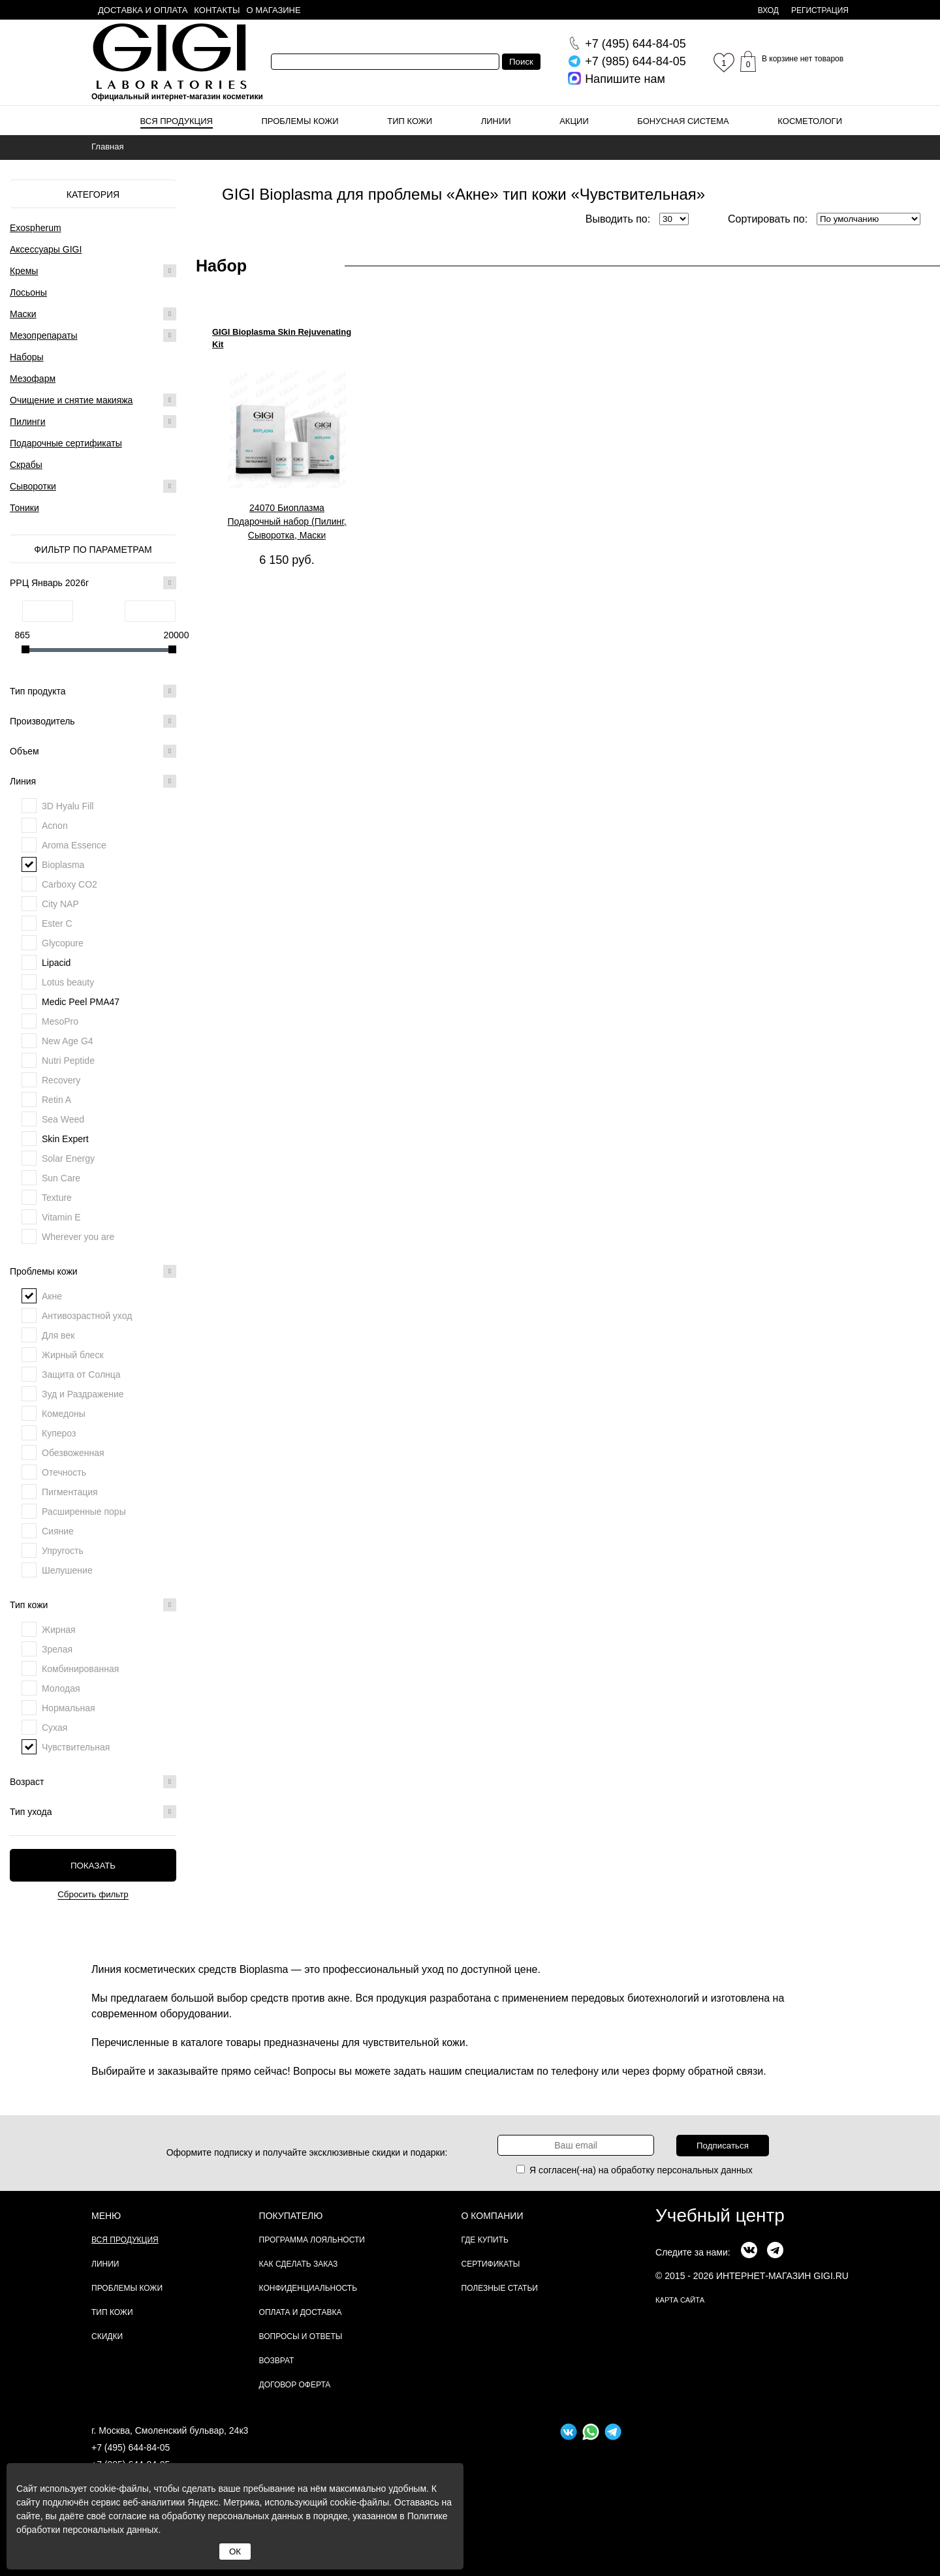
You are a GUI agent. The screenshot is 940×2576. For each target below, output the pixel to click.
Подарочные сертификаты (66, 443)
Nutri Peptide (68, 1060)
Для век (58, 1335)
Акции (574, 121)
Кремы (24, 271)
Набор (221, 265)
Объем (93, 751)
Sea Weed (63, 1119)
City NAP (60, 904)
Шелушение (67, 1570)
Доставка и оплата (142, 10)
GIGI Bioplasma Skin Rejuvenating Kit (281, 338)
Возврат (276, 2360)
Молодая (61, 1688)
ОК (235, 2551)
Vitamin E (61, 1217)
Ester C (57, 923)
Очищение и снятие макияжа (71, 400)
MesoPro (60, 1021)
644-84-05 (635, 43)
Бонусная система (682, 121)
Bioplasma (63, 865)
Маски (23, 314)
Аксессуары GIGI (46, 249)
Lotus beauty (68, 982)
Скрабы (26, 464)
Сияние (58, 1531)
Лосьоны (28, 292)
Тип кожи (409, 121)
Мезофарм (32, 378)
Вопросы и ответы (301, 2336)
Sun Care (61, 1178)
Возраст (93, 1781)
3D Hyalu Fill (67, 806)
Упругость (63, 1550)
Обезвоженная (73, 1453)
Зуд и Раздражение (83, 1394)
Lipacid (56, 962)
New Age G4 (67, 1041)
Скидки (107, 2336)
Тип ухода (93, 1811)
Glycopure (63, 943)
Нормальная (68, 1708)
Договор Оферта (295, 2384)
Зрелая (57, 1649)
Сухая (54, 1727)
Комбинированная (80, 1669)
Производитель (93, 721)
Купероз (59, 1433)
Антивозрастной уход (87, 1316)
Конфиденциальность (308, 2288)
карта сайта (679, 2300)
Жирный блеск (73, 1355)
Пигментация (70, 1492)
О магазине (274, 10)
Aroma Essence (74, 845)
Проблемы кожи (300, 121)
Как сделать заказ (298, 2264)
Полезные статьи (500, 2288)
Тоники (24, 508)
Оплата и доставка (300, 2312)
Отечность (64, 1472)
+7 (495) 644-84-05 (130, 2447)
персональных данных (705, 2170)
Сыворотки (33, 486)
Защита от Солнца (81, 1374)
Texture (57, 1197)
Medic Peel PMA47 (80, 1002)
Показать (93, 1865)
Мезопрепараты (44, 335)
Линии (496, 121)
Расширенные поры (84, 1511)
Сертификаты (491, 2264)
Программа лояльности (312, 2239)
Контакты (217, 10)
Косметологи (809, 121)
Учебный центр (720, 2215)
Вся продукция (176, 121)
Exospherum (35, 228)
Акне (52, 1296)
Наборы (27, 357)
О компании (493, 2216)
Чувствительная (76, 1747)
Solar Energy (68, 1158)
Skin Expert (65, 1139)
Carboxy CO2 (69, 884)
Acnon (55, 825)
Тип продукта (93, 691)
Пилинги (28, 421)
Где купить (485, 2239)
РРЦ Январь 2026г (93, 582)
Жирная (59, 1629)
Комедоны (64, 1413)
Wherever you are (78, 1237)
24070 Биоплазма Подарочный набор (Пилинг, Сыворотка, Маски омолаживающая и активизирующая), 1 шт (286, 522)
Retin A (56, 1099)
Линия (93, 781)
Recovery (61, 1080)
